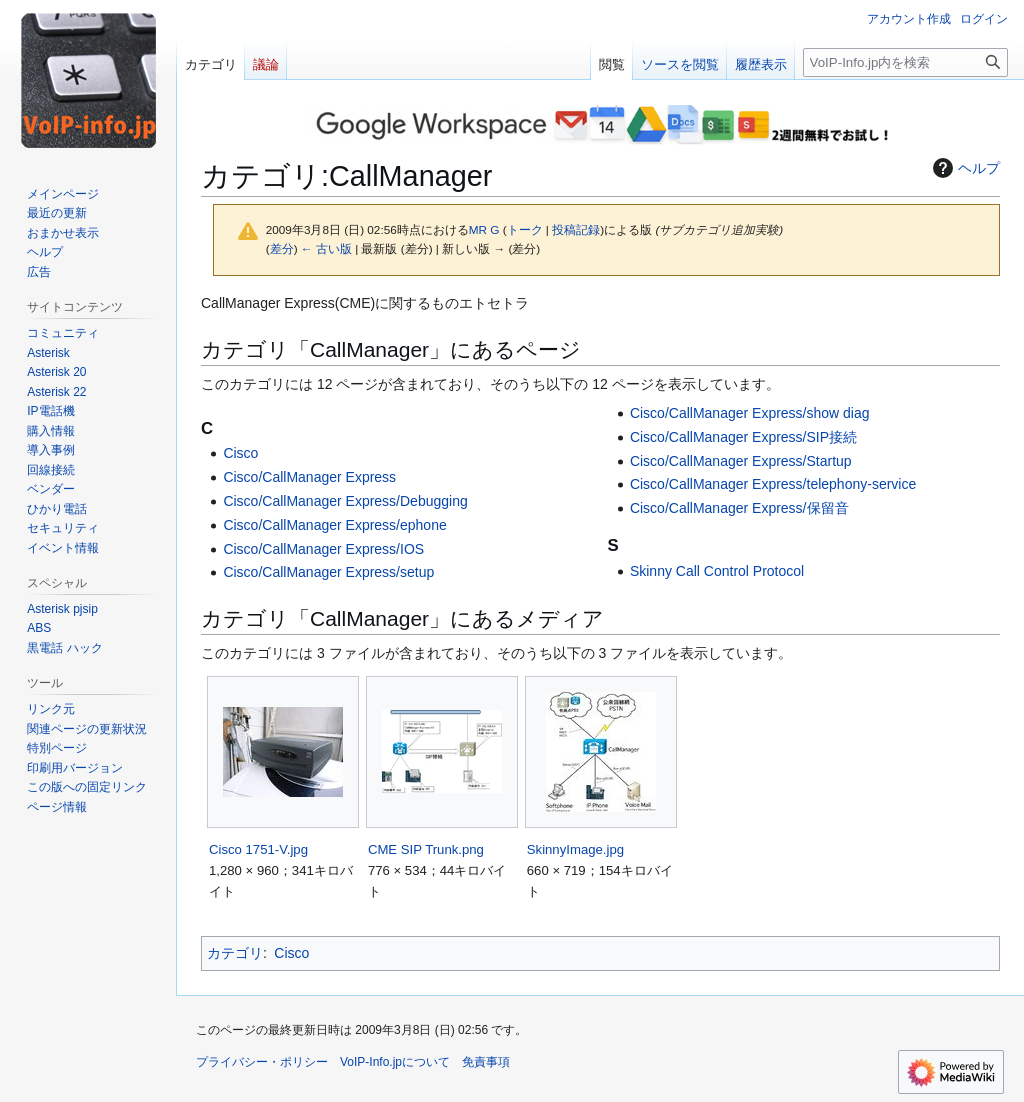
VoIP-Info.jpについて (395, 1062)
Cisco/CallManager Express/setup (328, 572)
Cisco (240, 453)
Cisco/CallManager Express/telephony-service (773, 484)
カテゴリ (235, 953)
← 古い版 (326, 248)
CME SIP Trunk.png (426, 849)
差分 (282, 248)
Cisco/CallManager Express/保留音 (739, 508)
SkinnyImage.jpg (575, 849)
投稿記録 (576, 229)
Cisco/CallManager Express (309, 477)
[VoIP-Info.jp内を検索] (905, 62)
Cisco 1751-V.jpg (258, 849)
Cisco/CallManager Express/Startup (741, 461)
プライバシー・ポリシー (262, 1062)
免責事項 (486, 1062)
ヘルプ (964, 168)
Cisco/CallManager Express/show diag (750, 413)
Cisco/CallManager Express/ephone (334, 525)
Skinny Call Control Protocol (717, 571)
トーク (525, 229)
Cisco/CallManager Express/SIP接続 (743, 437)
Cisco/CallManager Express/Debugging (345, 501)
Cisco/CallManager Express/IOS (323, 549)
